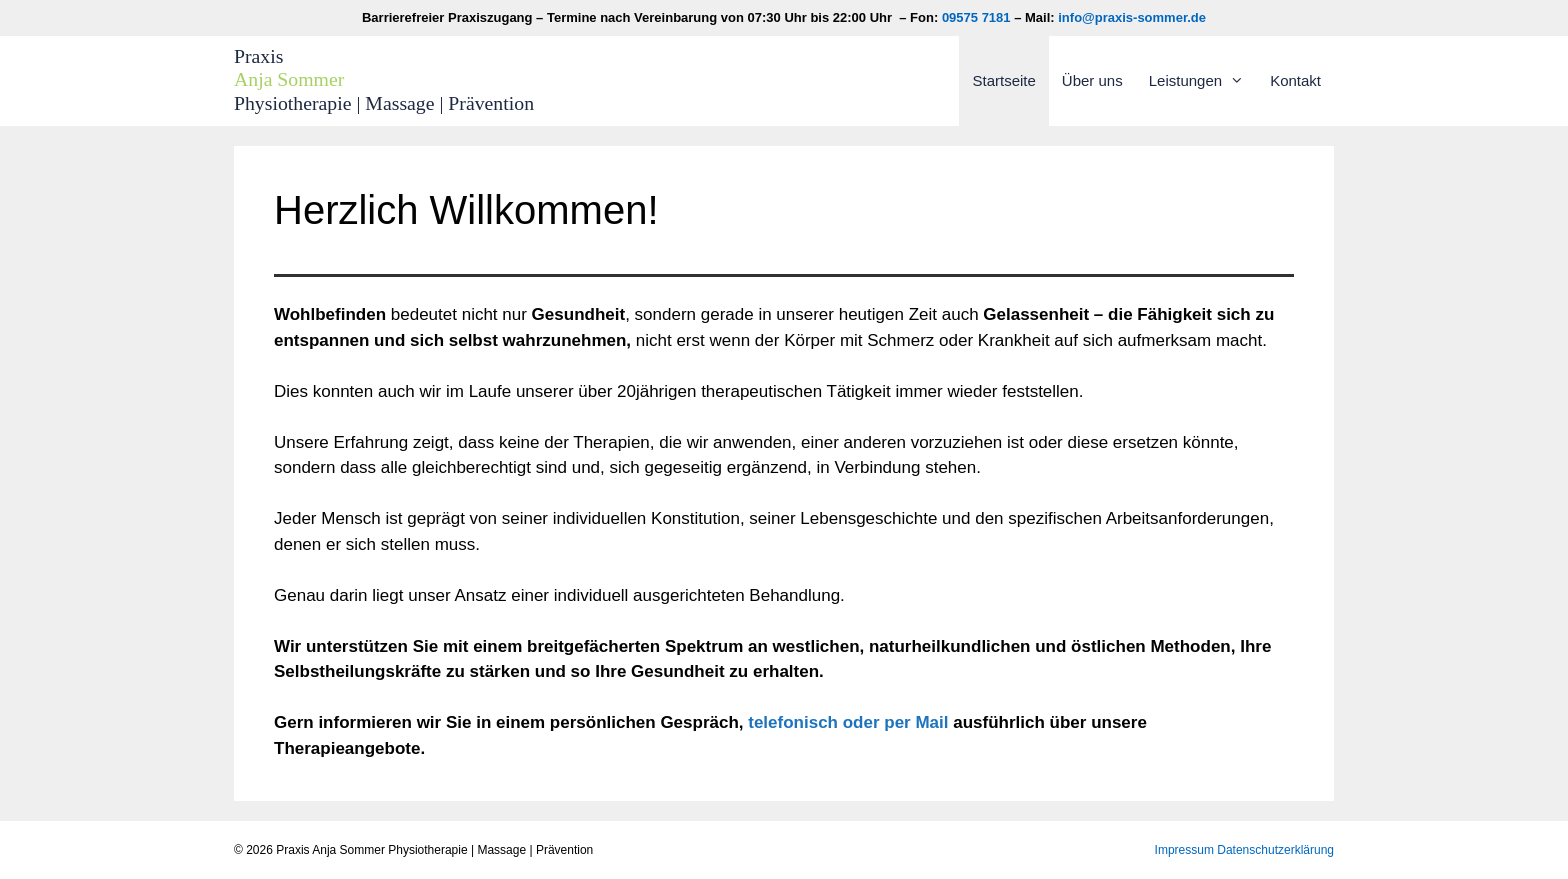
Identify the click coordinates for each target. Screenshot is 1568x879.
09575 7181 (976, 17)
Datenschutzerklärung (1275, 850)
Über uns (1092, 80)
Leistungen (1203, 81)
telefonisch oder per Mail (848, 722)
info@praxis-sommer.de (1132, 17)
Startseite (1003, 80)
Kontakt (1295, 80)
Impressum (1184, 850)
